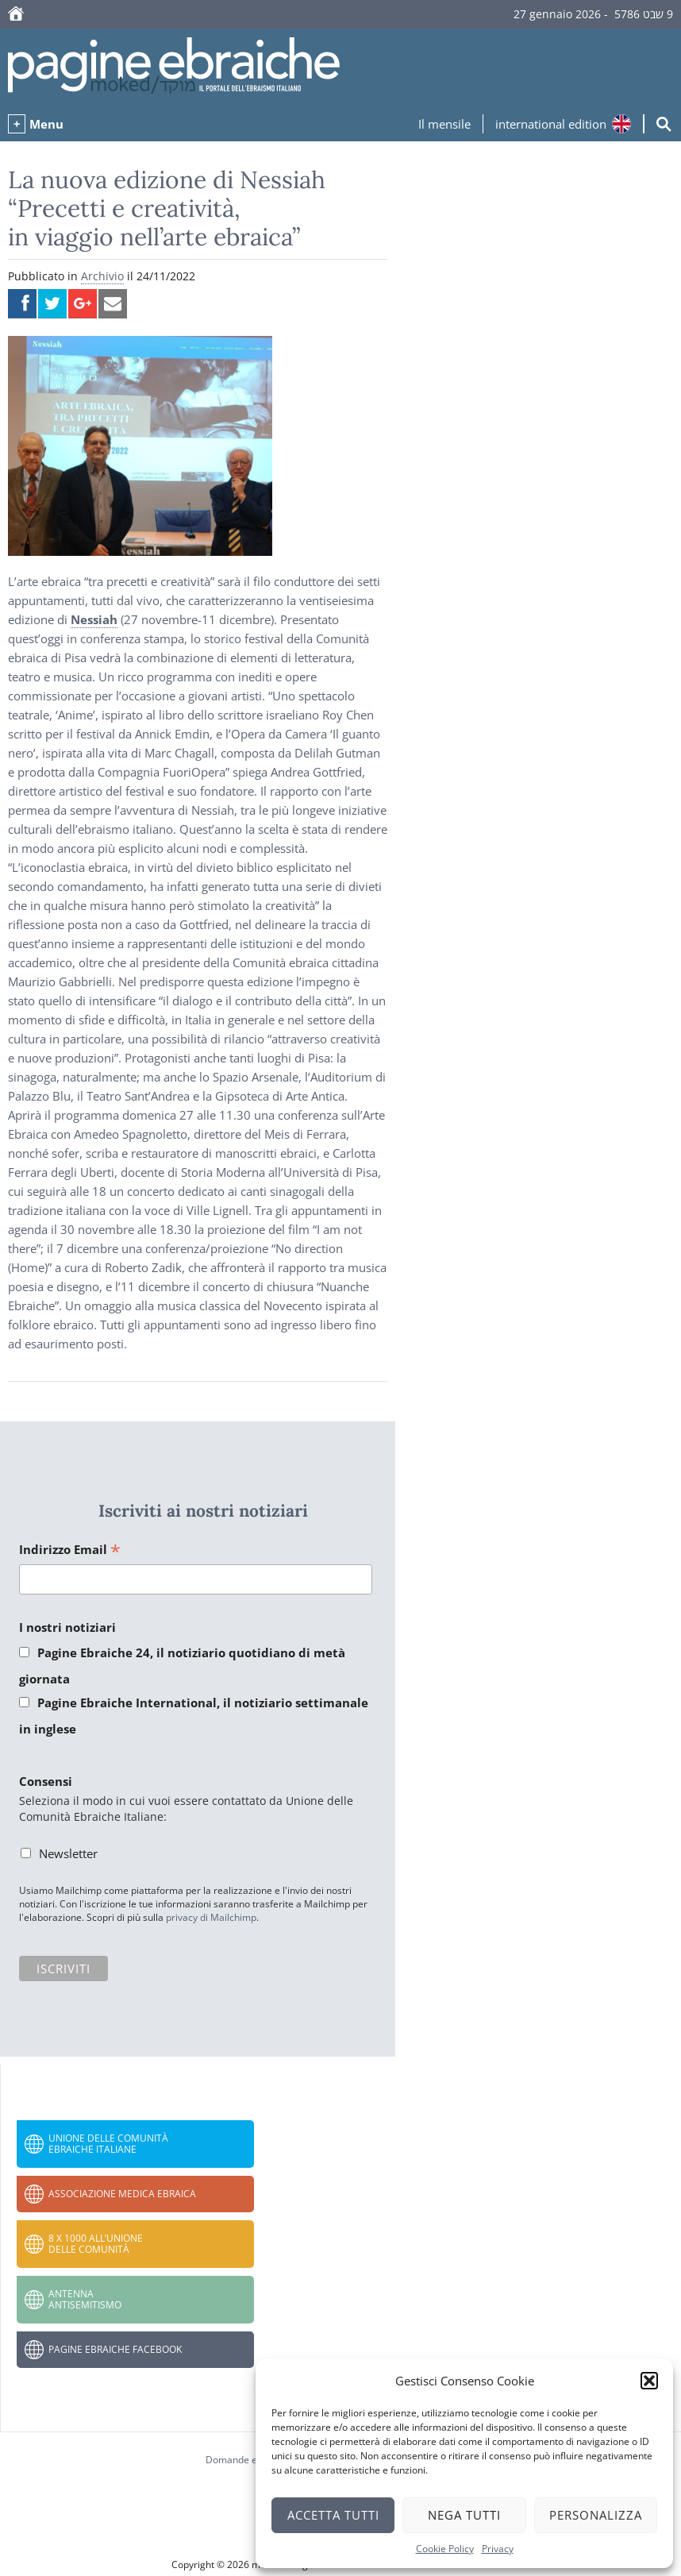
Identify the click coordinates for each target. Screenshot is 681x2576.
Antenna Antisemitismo (84, 2299)
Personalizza (595, 2515)
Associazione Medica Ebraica (122, 2193)
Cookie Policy (445, 2548)
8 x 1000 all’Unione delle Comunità (95, 2243)
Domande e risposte (250, 2459)
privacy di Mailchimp (211, 1917)
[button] (649, 2381)
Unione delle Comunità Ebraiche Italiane (108, 2143)
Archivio (102, 275)
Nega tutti (464, 2515)
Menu (46, 124)
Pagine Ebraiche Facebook (115, 2349)
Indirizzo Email (70, 1550)
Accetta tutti (333, 2515)
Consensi (45, 1781)
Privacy (498, 2548)
